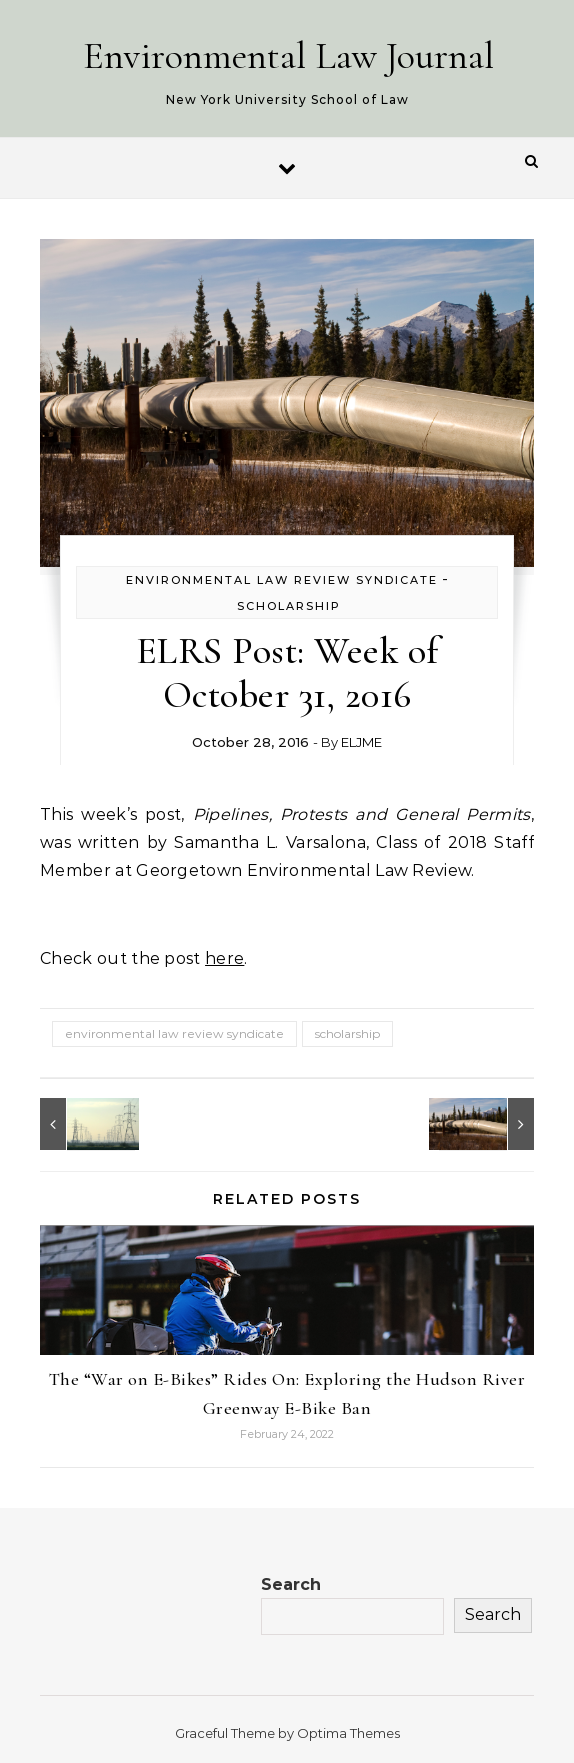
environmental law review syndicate (174, 1033)
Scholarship (289, 606)
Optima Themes (348, 1733)
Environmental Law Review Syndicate (282, 580)
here (224, 958)
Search (291, 1584)
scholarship (347, 1033)
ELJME (361, 742)
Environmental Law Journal (288, 56)
